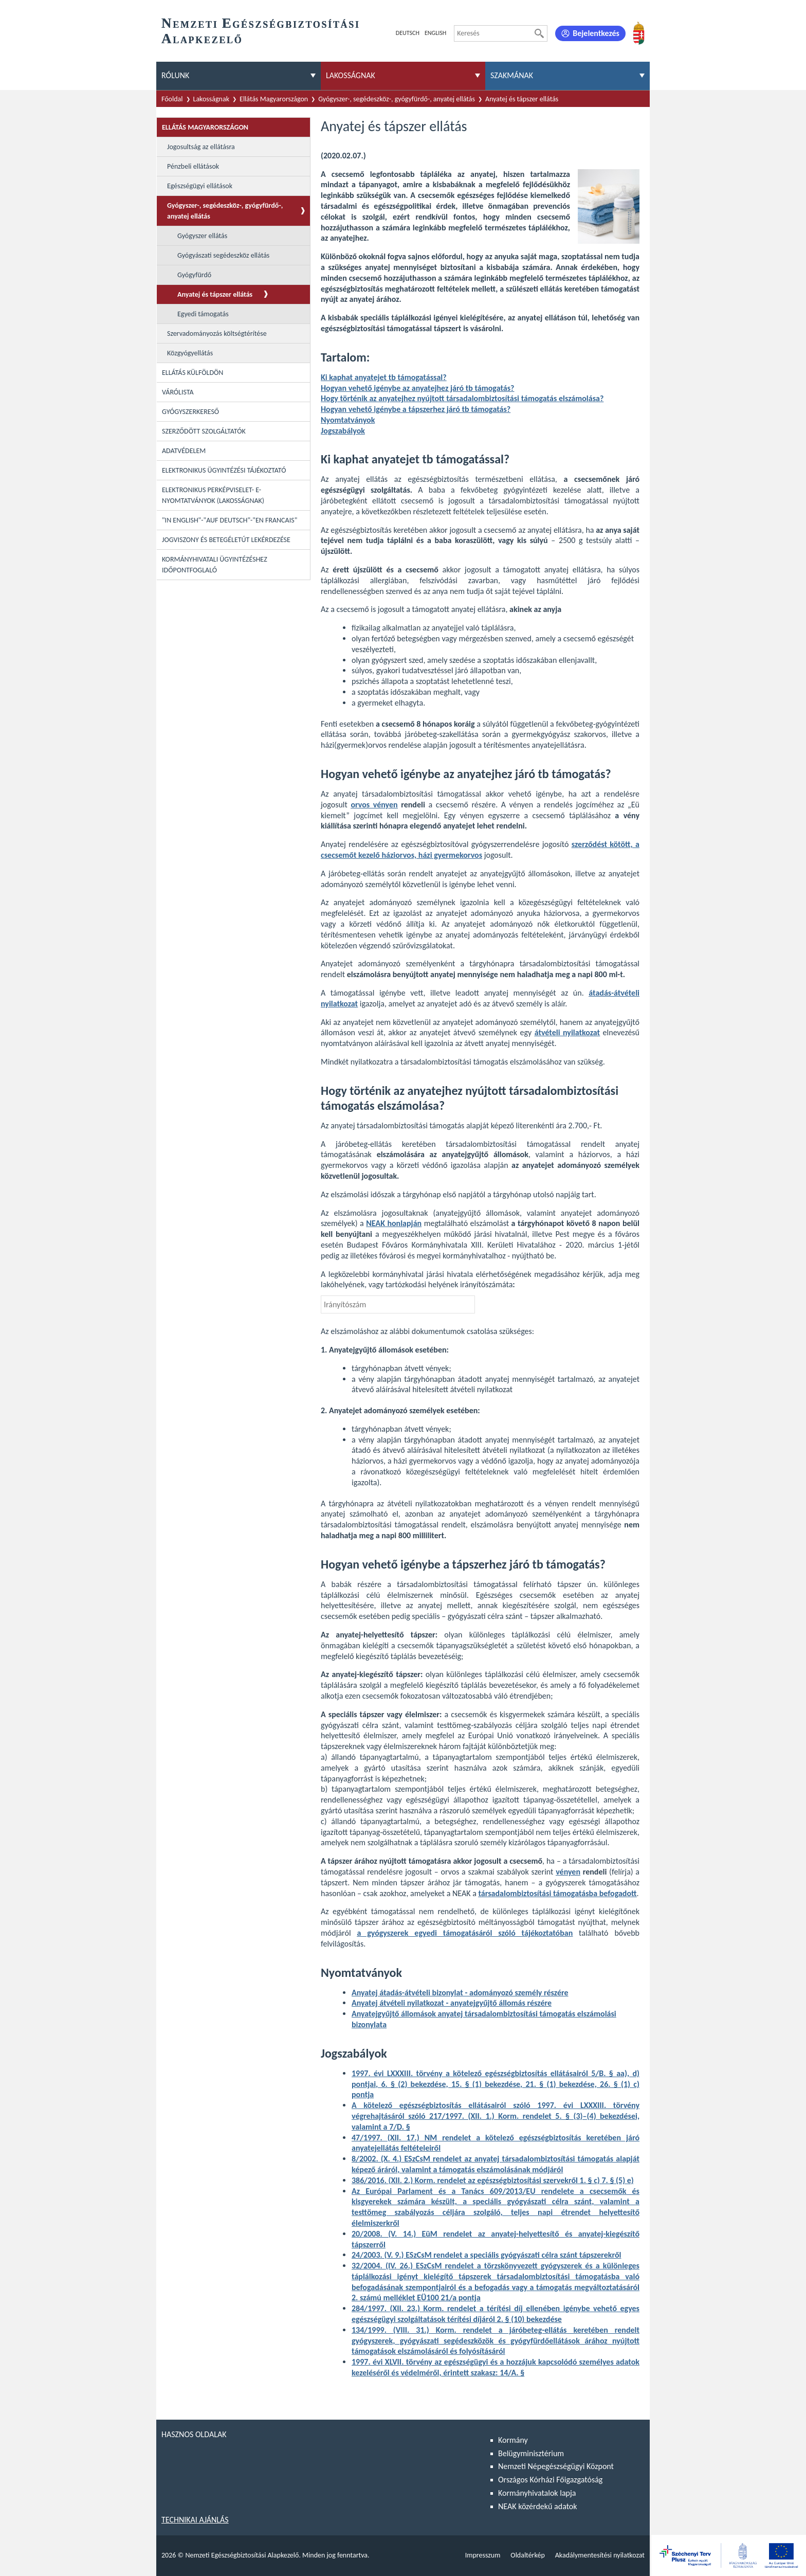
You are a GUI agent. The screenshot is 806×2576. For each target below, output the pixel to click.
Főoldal (172, 99)
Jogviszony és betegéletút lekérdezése (226, 539)
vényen (568, 1872)
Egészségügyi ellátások (199, 186)
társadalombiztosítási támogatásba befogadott (557, 1893)
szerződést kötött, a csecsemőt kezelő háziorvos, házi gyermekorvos (480, 849)
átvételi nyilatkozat (567, 1032)
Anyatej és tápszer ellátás (521, 99)
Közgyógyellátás (190, 353)
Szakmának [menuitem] (511, 75)
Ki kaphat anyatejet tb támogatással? (384, 377)
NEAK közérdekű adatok (537, 2506)
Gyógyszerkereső (190, 411)
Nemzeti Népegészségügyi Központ (556, 2466)
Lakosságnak (211, 99)
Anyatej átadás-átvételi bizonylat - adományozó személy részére (460, 1992)
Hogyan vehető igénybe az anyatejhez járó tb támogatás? (417, 388)
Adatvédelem (184, 450)
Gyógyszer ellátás (202, 235)
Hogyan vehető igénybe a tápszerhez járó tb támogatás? (415, 409)
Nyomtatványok (348, 420)
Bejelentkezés (596, 33)
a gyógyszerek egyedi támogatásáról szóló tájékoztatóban (465, 1933)
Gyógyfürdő (194, 275)
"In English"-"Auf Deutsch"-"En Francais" (229, 520)
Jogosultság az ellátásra (201, 146)
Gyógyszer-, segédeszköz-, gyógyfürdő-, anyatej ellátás (396, 99)
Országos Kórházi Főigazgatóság (550, 2479)
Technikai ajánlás (195, 2520)
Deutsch (407, 33)
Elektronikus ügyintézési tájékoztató (224, 470)
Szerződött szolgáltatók (204, 431)
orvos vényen (374, 804)
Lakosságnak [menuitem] (350, 75)
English (435, 33)
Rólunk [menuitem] (175, 75)
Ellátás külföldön (192, 372)
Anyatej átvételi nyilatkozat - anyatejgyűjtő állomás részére (452, 2003)
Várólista (178, 392)
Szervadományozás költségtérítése (217, 333)
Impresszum (483, 2555)
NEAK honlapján (394, 1223)
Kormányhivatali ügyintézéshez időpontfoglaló (214, 564)
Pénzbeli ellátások (193, 166)
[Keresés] (539, 33)
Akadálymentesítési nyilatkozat (600, 2555)
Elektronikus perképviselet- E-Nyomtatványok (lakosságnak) (213, 495)
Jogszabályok (343, 431)
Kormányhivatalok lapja (537, 2493)
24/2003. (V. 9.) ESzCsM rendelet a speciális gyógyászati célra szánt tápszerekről (486, 2255)
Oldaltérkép (527, 2555)
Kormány (513, 2440)
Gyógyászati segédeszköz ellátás (223, 255)
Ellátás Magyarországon (274, 99)
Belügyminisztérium (531, 2453)
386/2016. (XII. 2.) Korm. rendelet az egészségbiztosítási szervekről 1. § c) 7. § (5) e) (493, 2180)
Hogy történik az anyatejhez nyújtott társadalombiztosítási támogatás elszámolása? (462, 398)
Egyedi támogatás (203, 314)
